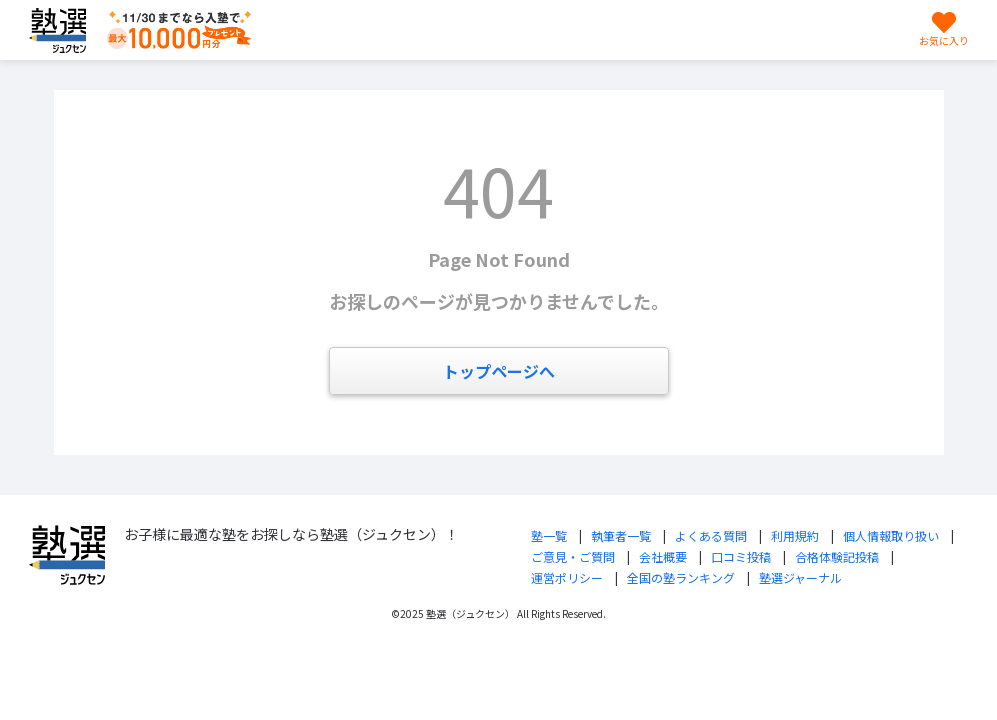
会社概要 (663, 556)
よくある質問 (711, 535)
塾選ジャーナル (800, 577)
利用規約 (795, 535)
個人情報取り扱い (891, 535)
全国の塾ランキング (681, 577)
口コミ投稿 (741, 556)
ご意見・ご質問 (573, 556)
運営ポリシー (567, 577)
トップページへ (499, 371)
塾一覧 (549, 535)
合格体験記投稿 (837, 556)
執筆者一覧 (621, 535)
